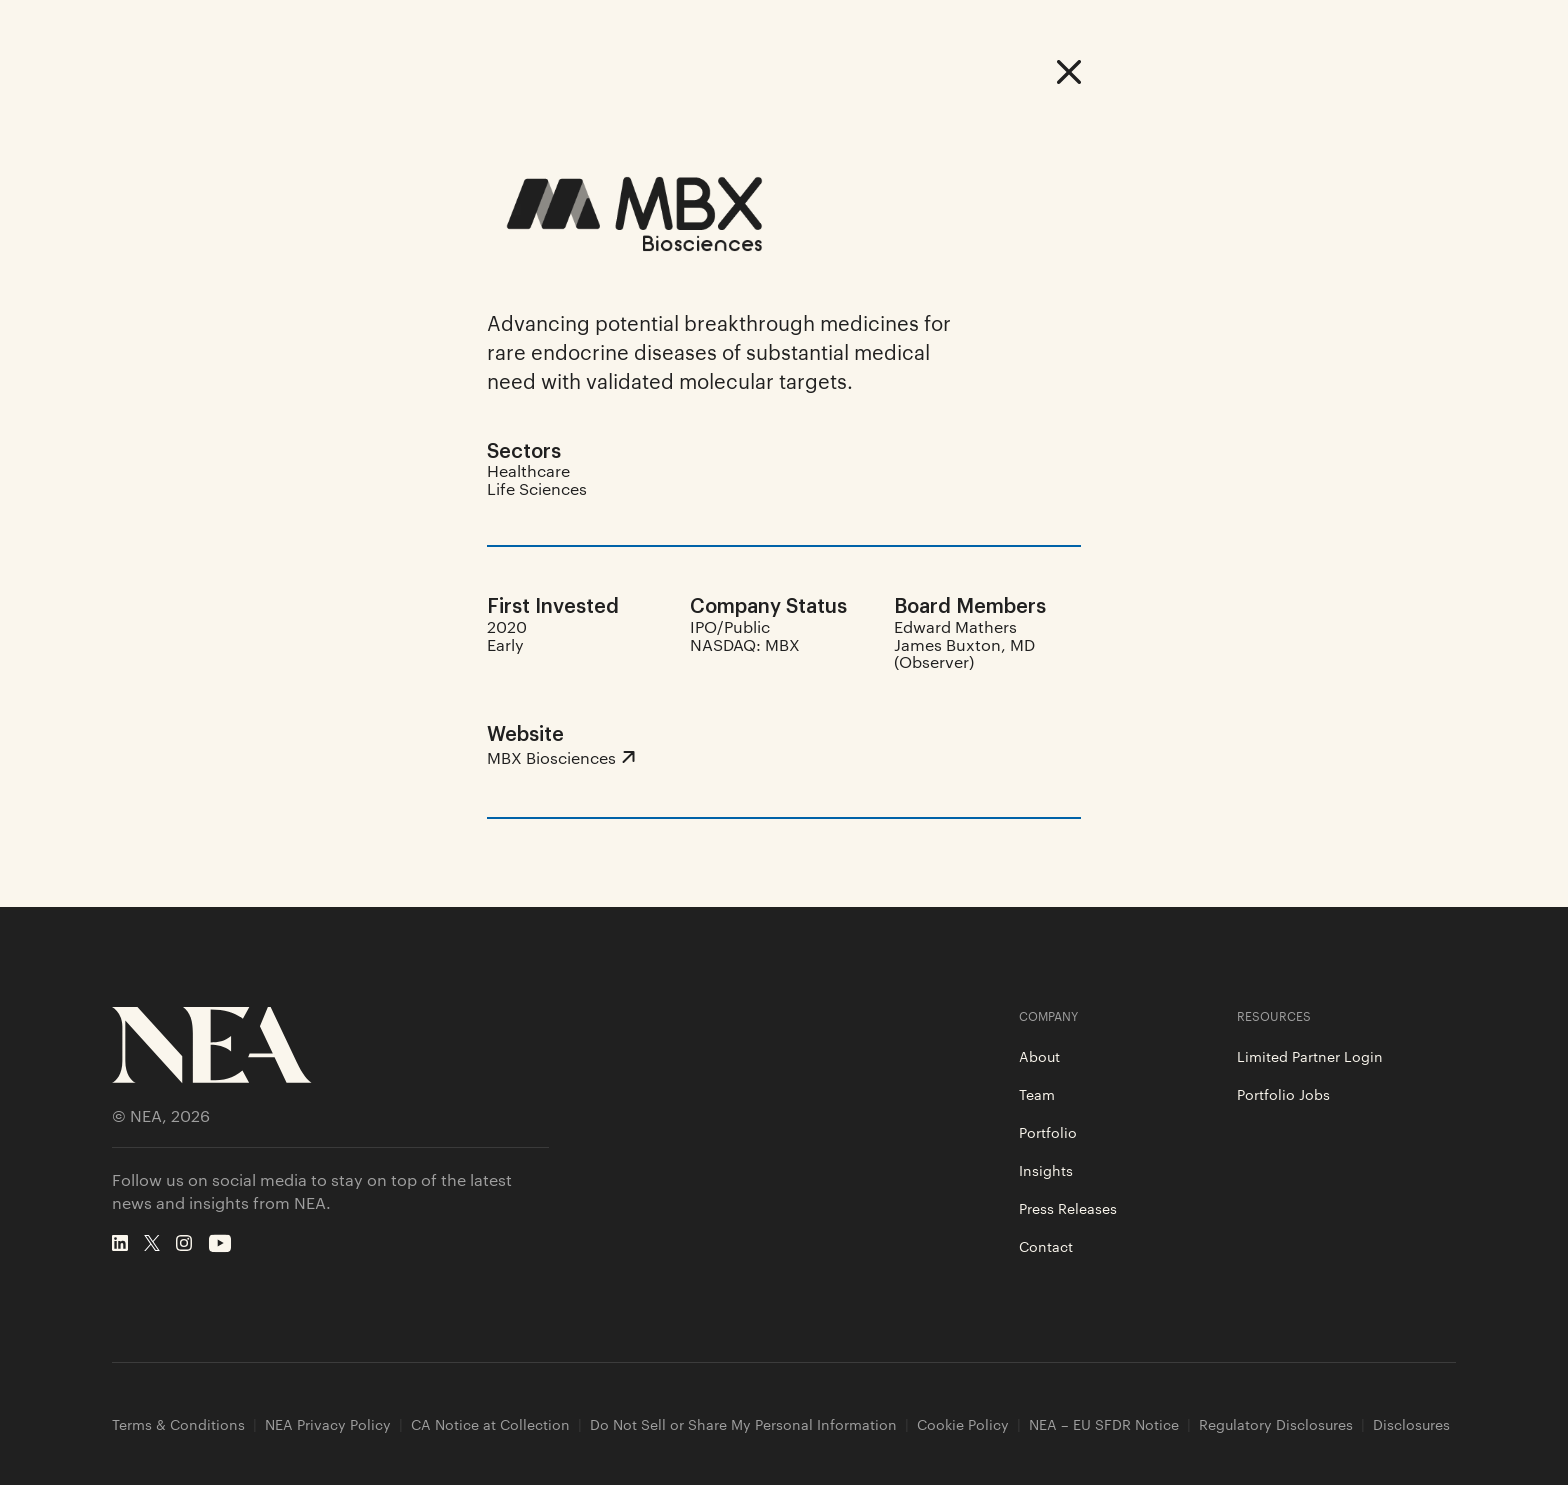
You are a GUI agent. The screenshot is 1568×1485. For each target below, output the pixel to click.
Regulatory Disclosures (1276, 1424)
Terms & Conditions (178, 1424)
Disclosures (1411, 1424)
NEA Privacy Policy (328, 1424)
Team (1037, 1094)
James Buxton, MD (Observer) (964, 653)
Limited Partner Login (1310, 1056)
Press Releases (1068, 1208)
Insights (1046, 1170)
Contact (1046, 1246)
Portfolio (1048, 1132)
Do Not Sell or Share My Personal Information (743, 1424)
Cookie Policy (963, 1424)
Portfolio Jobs (1283, 1094)
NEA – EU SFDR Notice (1104, 1424)
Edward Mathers (955, 626)
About (1039, 1056)
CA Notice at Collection (490, 1424)
